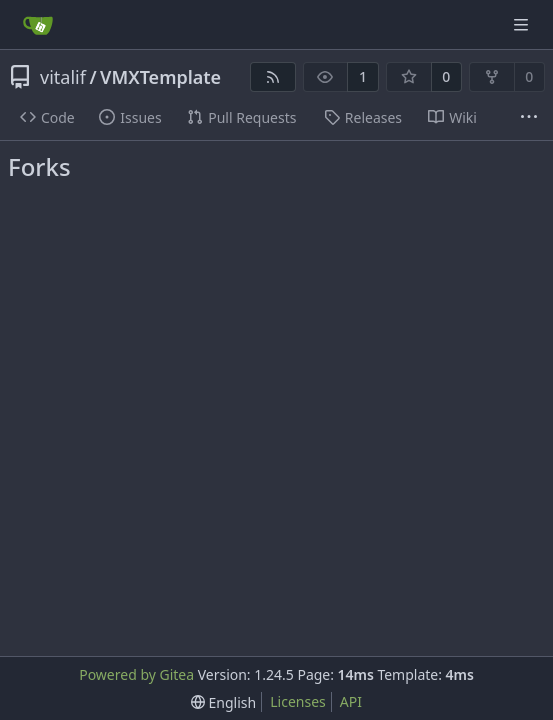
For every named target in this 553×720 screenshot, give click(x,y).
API (351, 701)
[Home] (38, 25)
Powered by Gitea (136, 674)
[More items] (529, 118)
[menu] (223, 702)
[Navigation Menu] (523, 24)
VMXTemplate (160, 77)
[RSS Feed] (273, 77)
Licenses (298, 701)
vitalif (63, 77)
